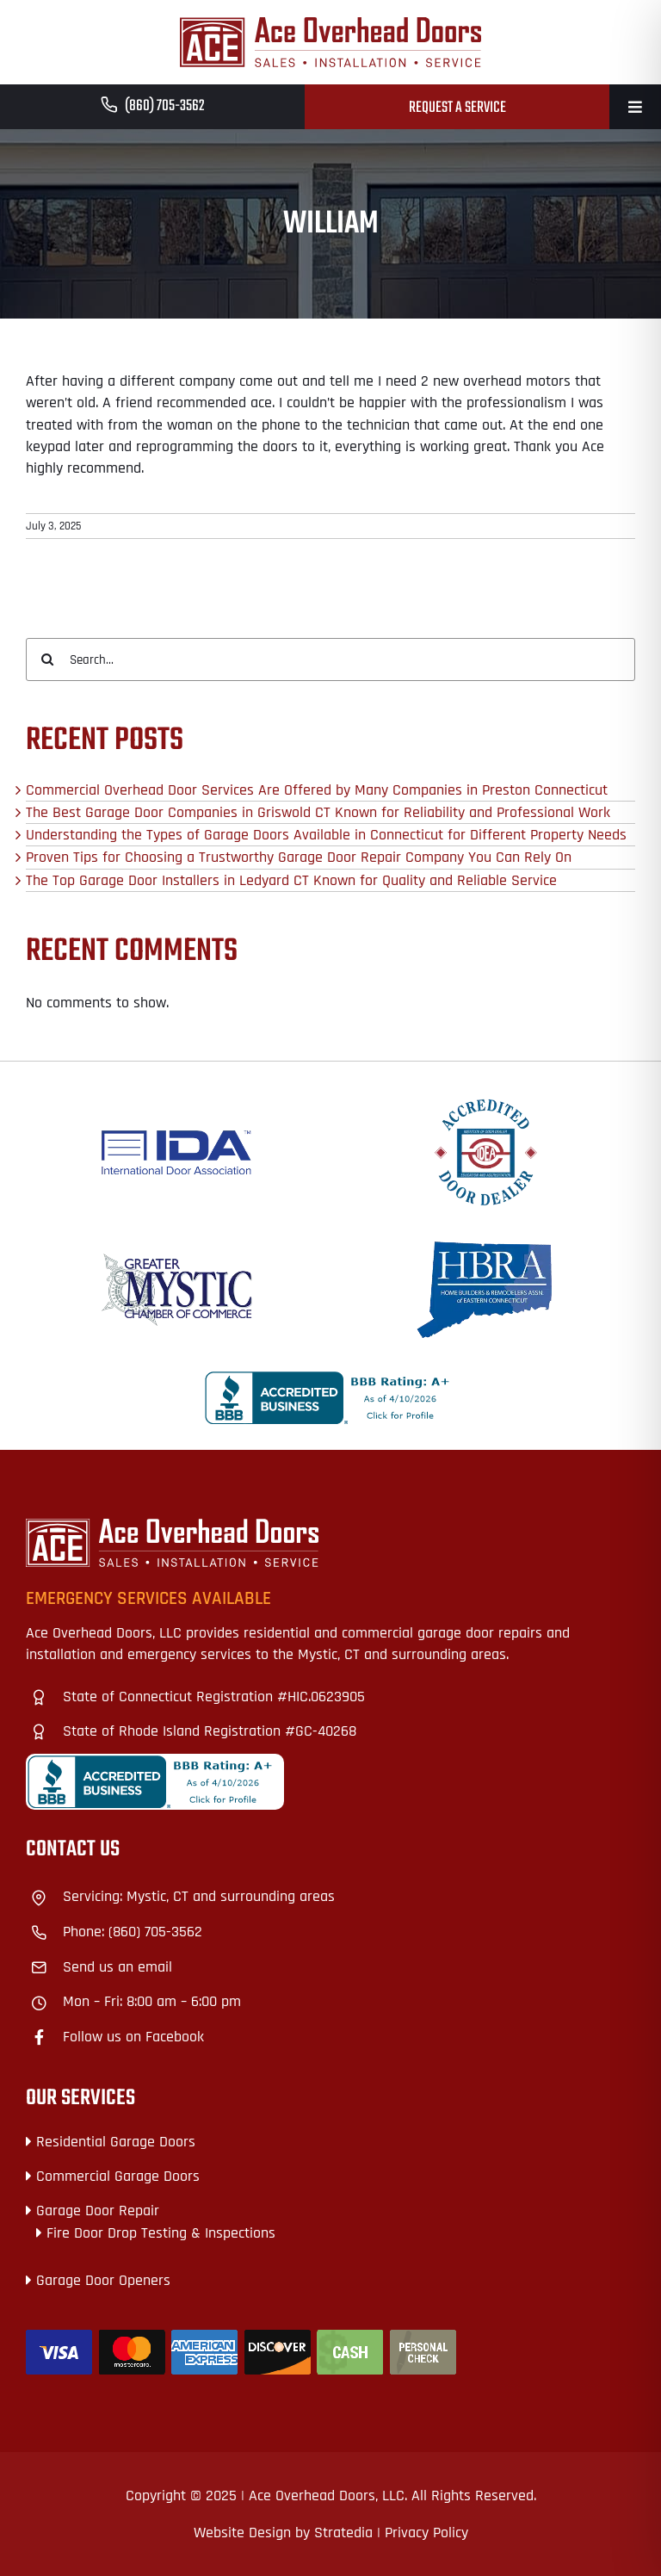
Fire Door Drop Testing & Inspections (160, 2233)
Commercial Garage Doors (118, 2176)
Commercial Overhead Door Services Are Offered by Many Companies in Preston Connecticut (317, 790)
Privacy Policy (426, 2532)
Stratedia (343, 2532)
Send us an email (117, 1967)
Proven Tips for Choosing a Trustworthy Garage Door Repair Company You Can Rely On (298, 857)
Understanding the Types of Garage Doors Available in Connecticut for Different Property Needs (326, 835)
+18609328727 (70, 1846)
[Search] (47, 659)
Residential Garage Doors (115, 2142)
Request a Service (457, 108)
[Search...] (330, 659)
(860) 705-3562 (165, 106)
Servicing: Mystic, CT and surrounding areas (199, 1896)
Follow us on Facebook (133, 2037)
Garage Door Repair (97, 2210)
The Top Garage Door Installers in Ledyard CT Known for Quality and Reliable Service (291, 880)
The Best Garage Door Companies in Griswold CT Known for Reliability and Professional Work (318, 812)
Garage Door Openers (103, 2280)
